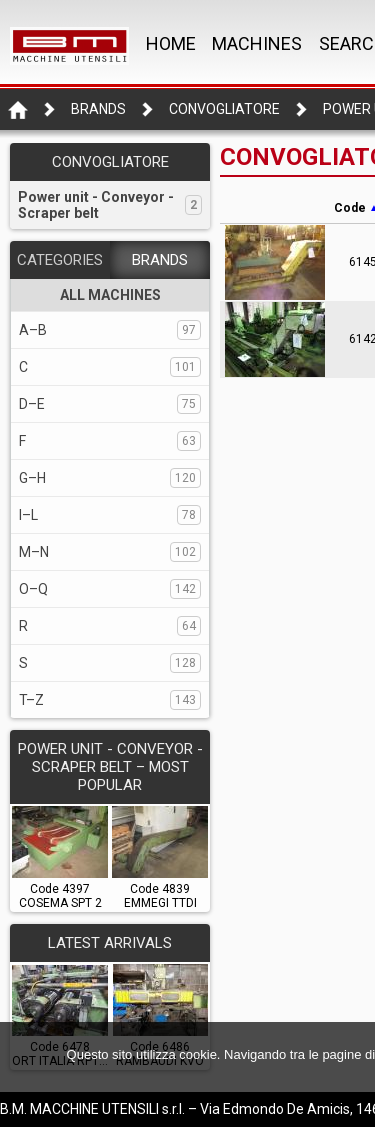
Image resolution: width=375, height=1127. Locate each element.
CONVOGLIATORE (224, 109)
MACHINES (257, 43)
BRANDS (160, 260)
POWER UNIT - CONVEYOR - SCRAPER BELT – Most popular (110, 767)
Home (171, 43)
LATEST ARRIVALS (110, 943)
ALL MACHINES (110, 295)
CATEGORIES (60, 260)
